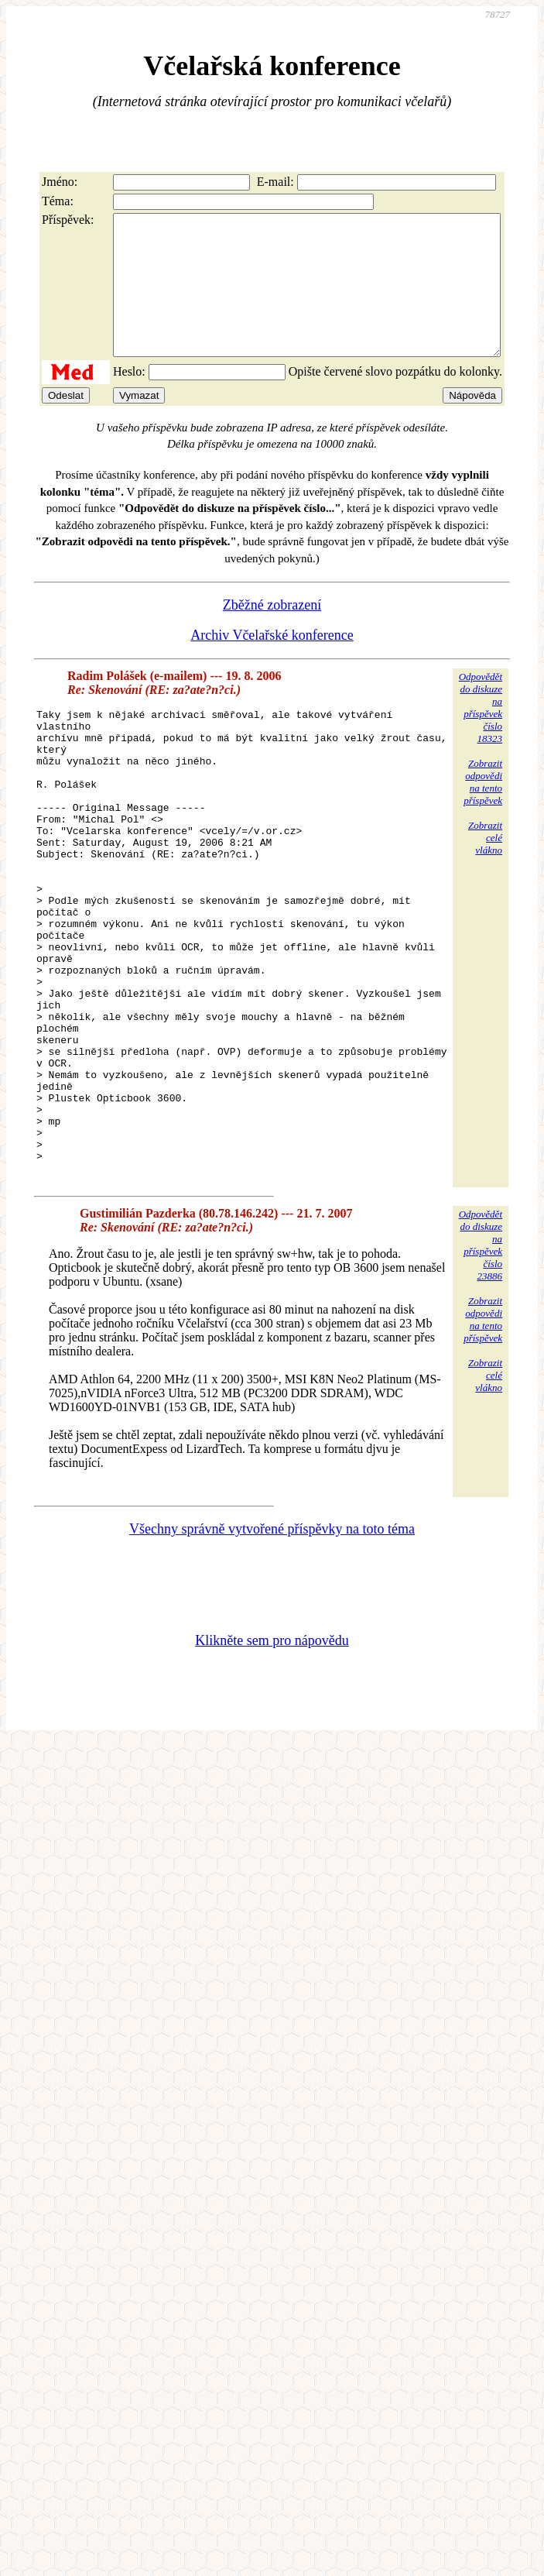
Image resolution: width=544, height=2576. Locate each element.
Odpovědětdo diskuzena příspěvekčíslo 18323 (480, 735)
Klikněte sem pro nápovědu (271, 1761)
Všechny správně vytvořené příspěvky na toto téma (272, 1649)
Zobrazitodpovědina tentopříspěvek (483, 809)
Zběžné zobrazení (272, 633)
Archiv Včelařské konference (272, 663)
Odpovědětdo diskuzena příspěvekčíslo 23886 (480, 1366)
